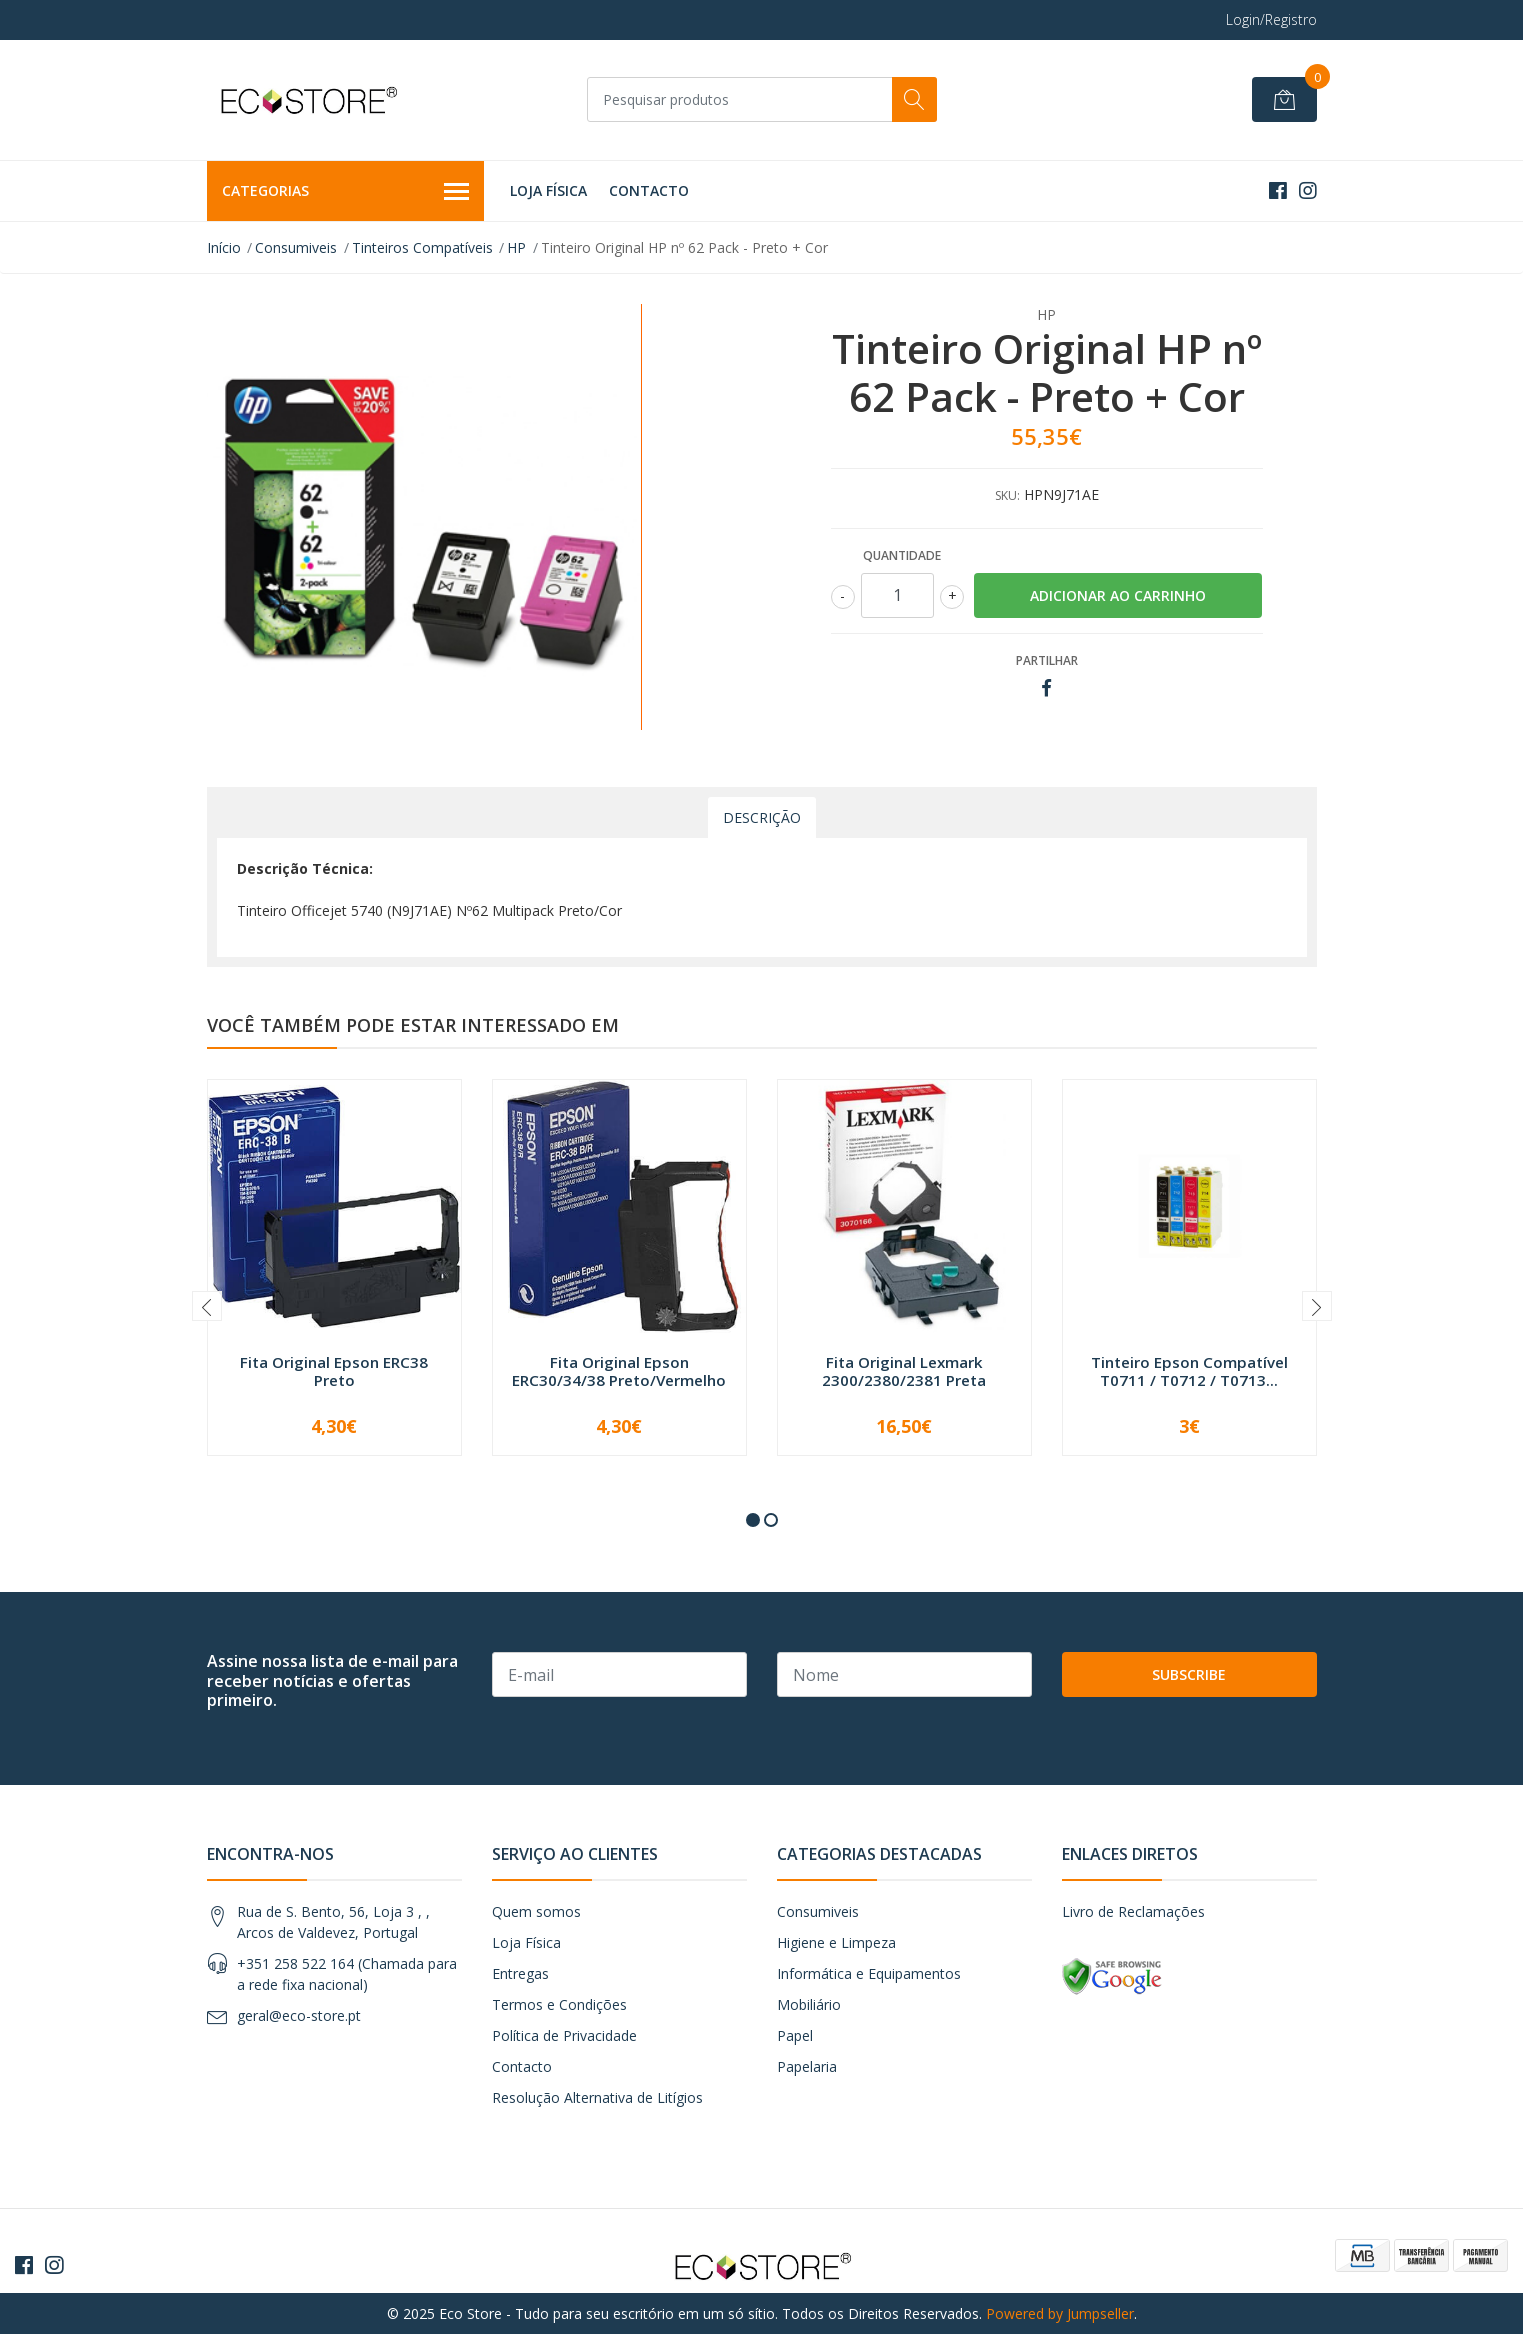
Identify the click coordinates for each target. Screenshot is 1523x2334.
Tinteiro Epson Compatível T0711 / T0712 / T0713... (1189, 1371)
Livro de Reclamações (1133, 1911)
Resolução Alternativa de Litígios (597, 2097)
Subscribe (1189, 1674)
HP (516, 247)
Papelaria (807, 2066)
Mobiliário (809, 2004)
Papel (795, 2035)
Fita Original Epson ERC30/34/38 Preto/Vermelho (619, 1371)
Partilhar (1047, 660)
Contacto (649, 190)
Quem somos (536, 1911)
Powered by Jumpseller (1060, 2313)
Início (224, 247)
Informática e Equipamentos (869, 1973)
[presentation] (207, 1306)
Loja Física (548, 190)
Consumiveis (296, 247)
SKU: (1007, 495)
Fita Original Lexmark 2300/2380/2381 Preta (904, 1371)
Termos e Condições (559, 2004)
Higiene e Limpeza (836, 1942)
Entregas (520, 1973)
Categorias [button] (346, 192)
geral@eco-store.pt (299, 2015)
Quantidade (902, 555)
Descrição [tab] (762, 817)
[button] (753, 1520)
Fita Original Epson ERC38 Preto (334, 1371)
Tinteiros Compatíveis (422, 247)
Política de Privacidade (564, 2035)
